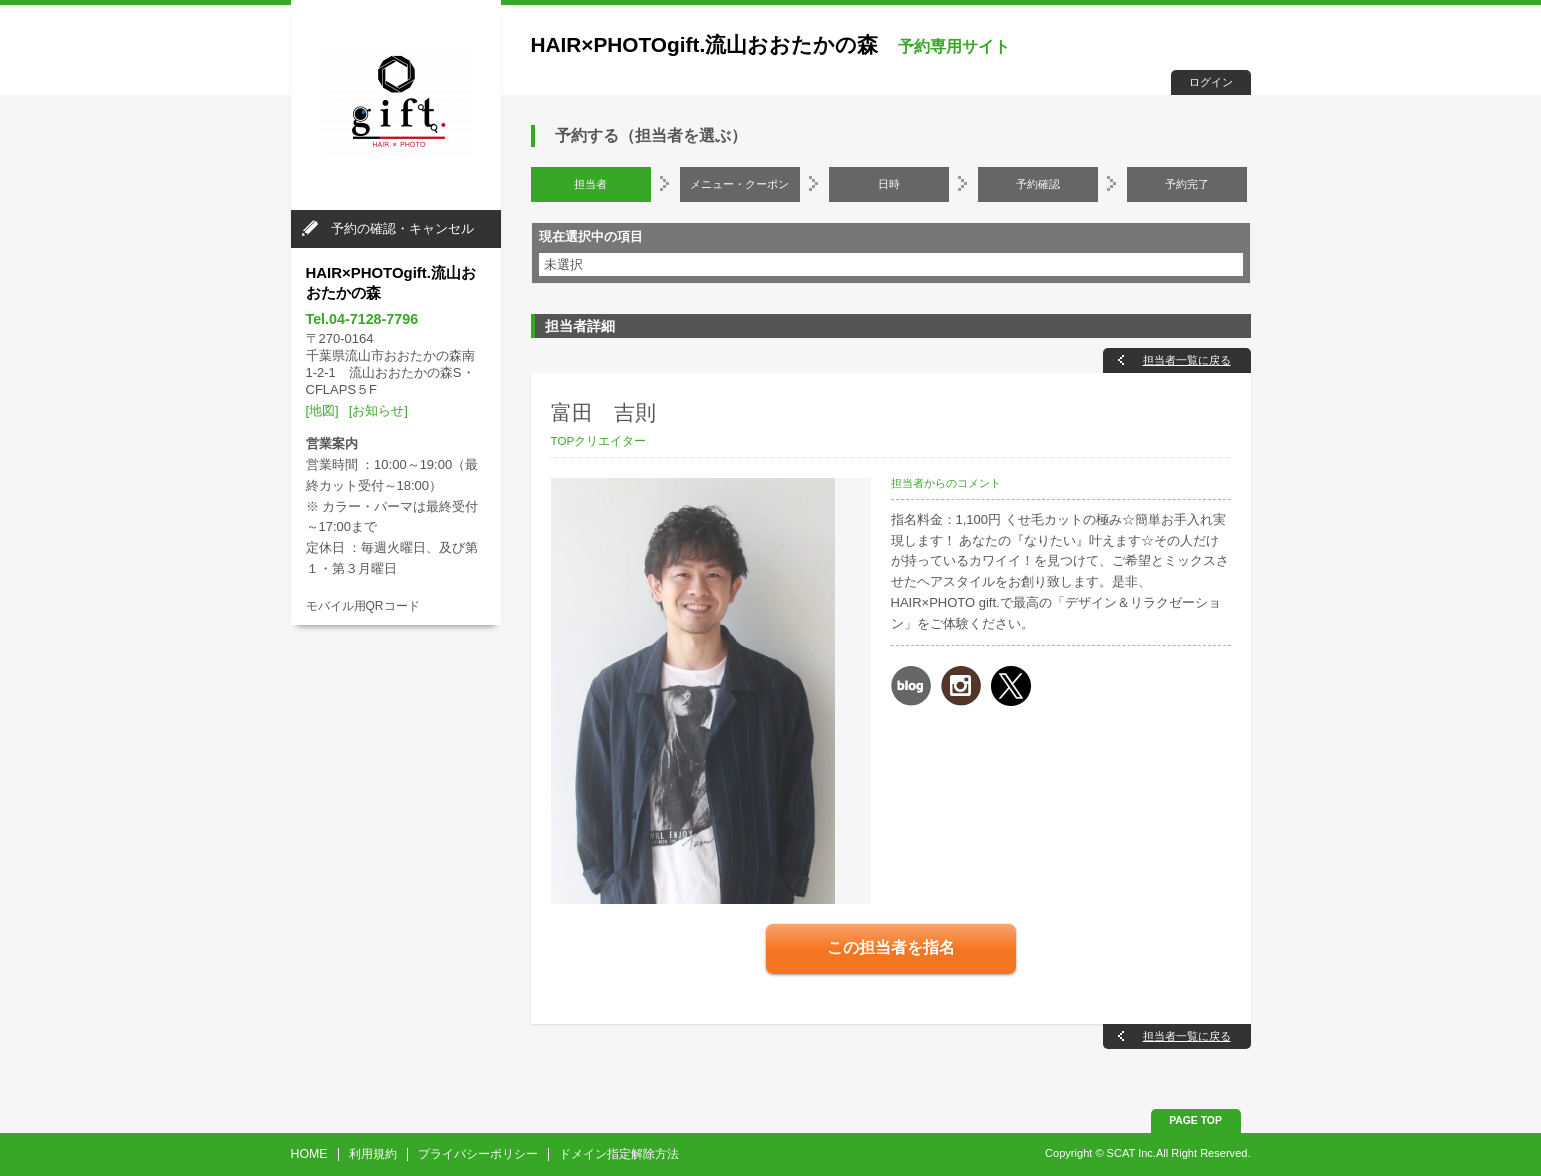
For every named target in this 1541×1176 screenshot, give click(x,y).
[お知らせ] (378, 410)
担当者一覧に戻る (1187, 360)
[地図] (322, 410)
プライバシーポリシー (478, 1154)
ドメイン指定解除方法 (619, 1154)
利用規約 (373, 1154)
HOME (309, 1154)
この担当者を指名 (891, 947)
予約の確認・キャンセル (402, 228)
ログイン (1211, 82)
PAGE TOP (1195, 1120)
